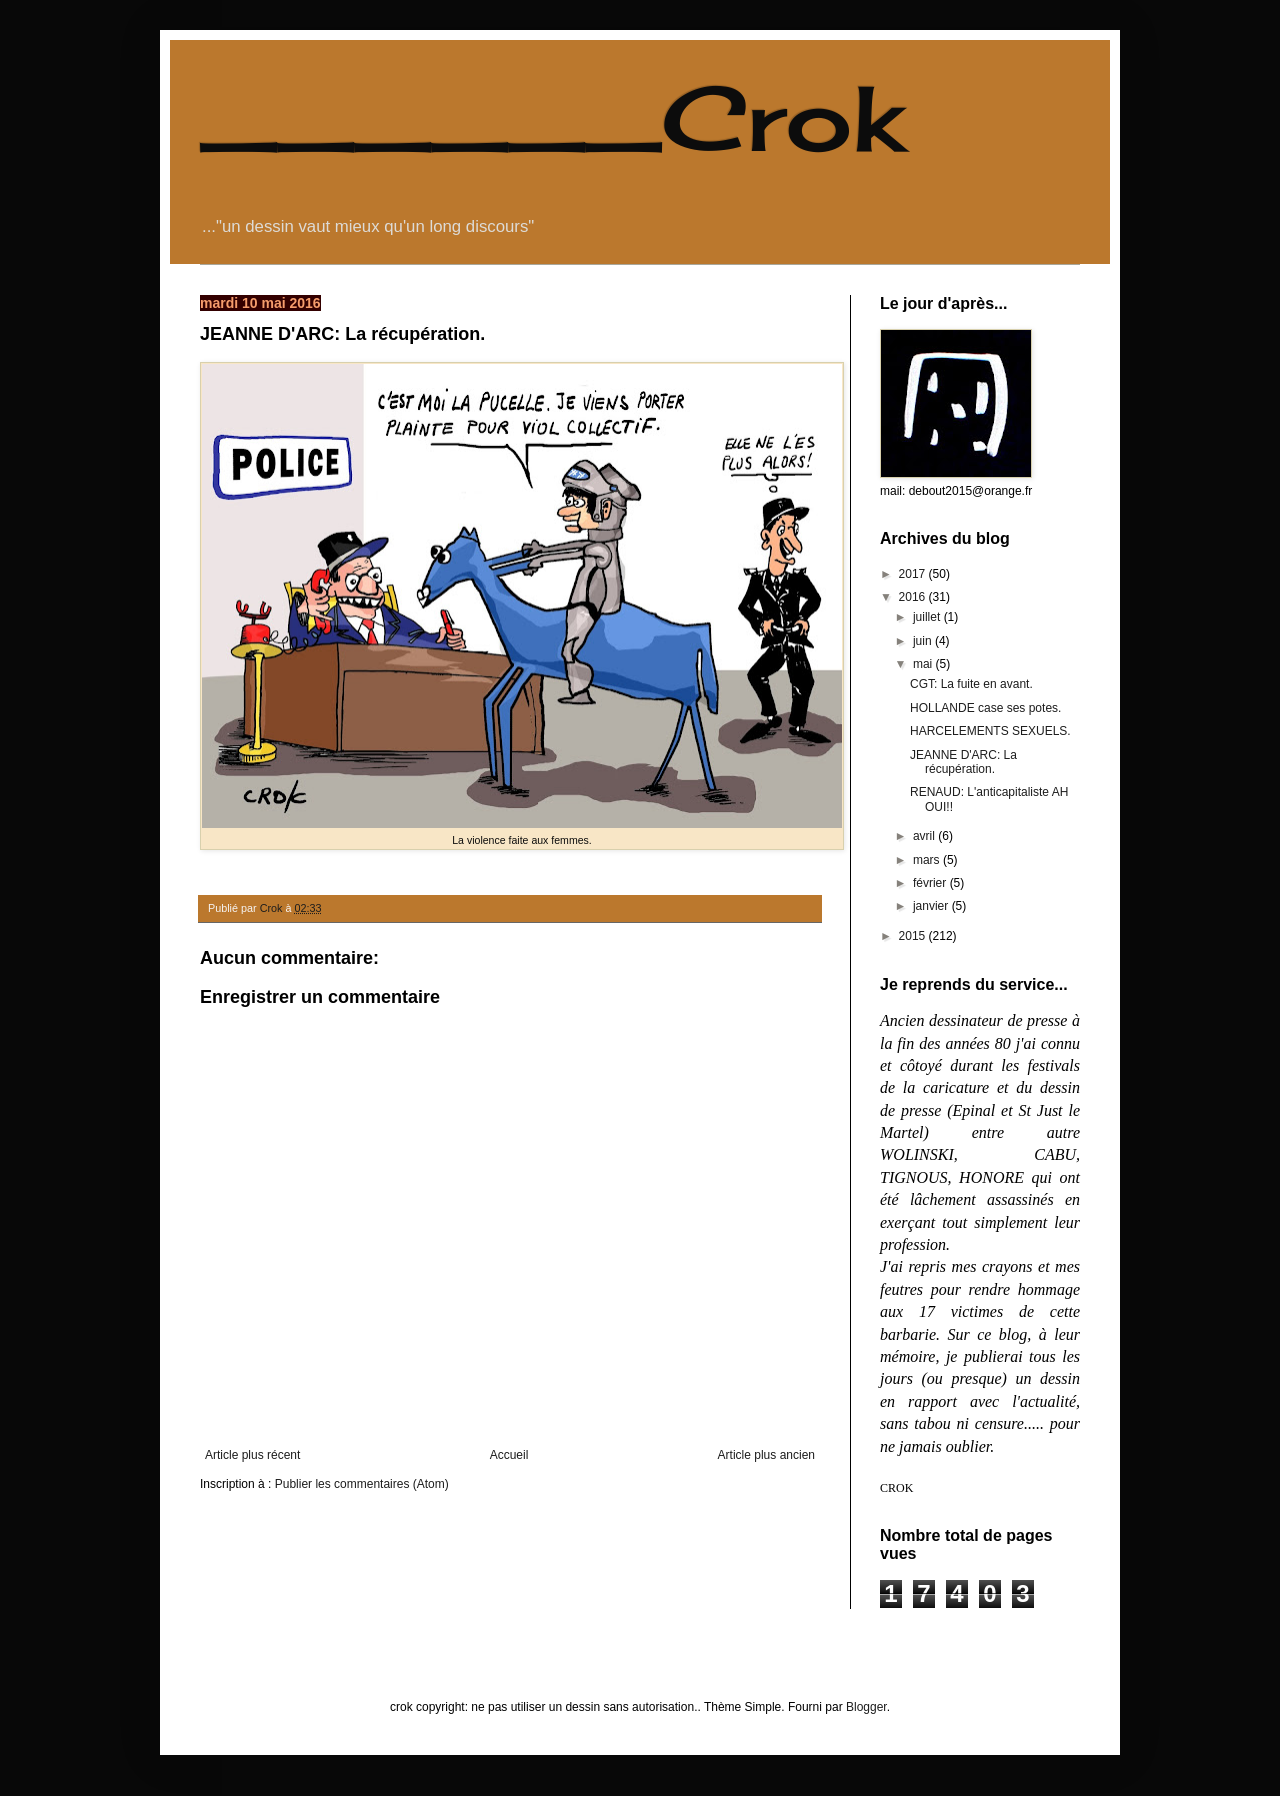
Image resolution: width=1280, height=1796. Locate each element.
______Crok (551, 118)
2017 (914, 574)
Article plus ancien (766, 1455)
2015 (914, 936)
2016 (914, 597)
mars (928, 860)
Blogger (866, 1707)
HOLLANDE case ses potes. (985, 708)
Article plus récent (252, 1455)
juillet (928, 617)
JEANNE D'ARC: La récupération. (963, 762)
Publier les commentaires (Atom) (362, 1484)
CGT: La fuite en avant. (971, 684)
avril (925, 836)
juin (924, 641)
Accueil (509, 1455)
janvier (932, 906)
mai (924, 664)
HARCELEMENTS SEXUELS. (990, 731)
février (931, 883)
